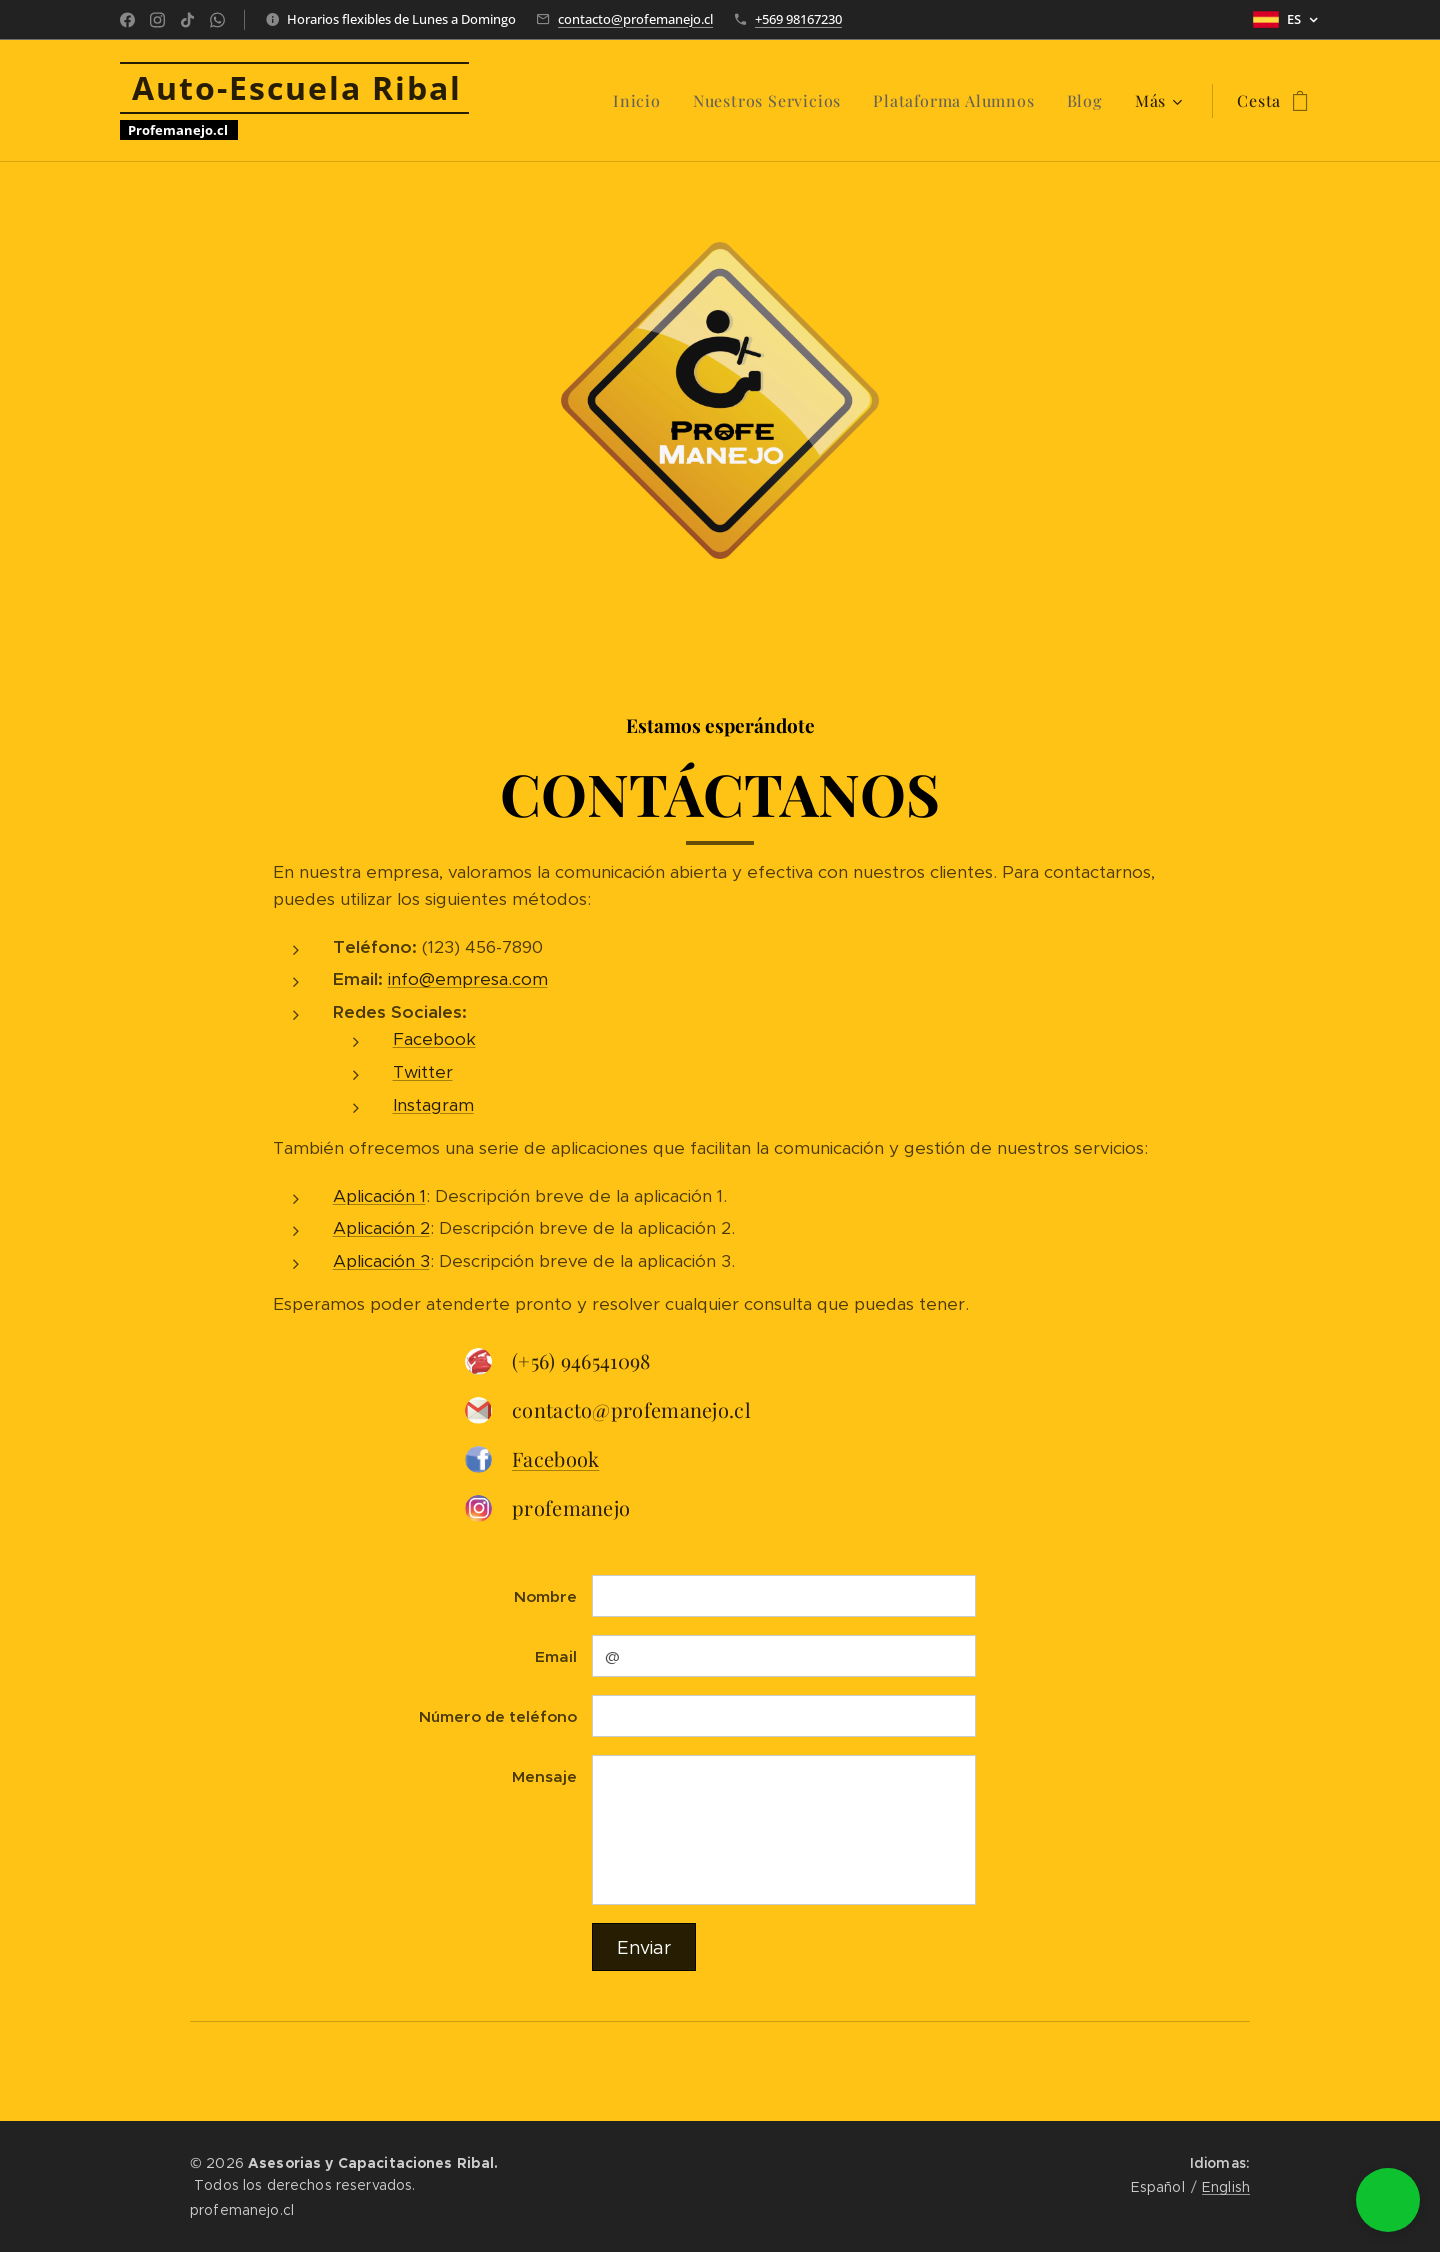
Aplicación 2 (381, 1228)
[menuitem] (642, 101)
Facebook (434, 1040)
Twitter (423, 1072)
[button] (1388, 2200)
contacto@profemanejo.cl (635, 19)
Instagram (433, 1105)
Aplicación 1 (379, 1196)
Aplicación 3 (381, 1261)
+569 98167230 (798, 19)
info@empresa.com (468, 980)
